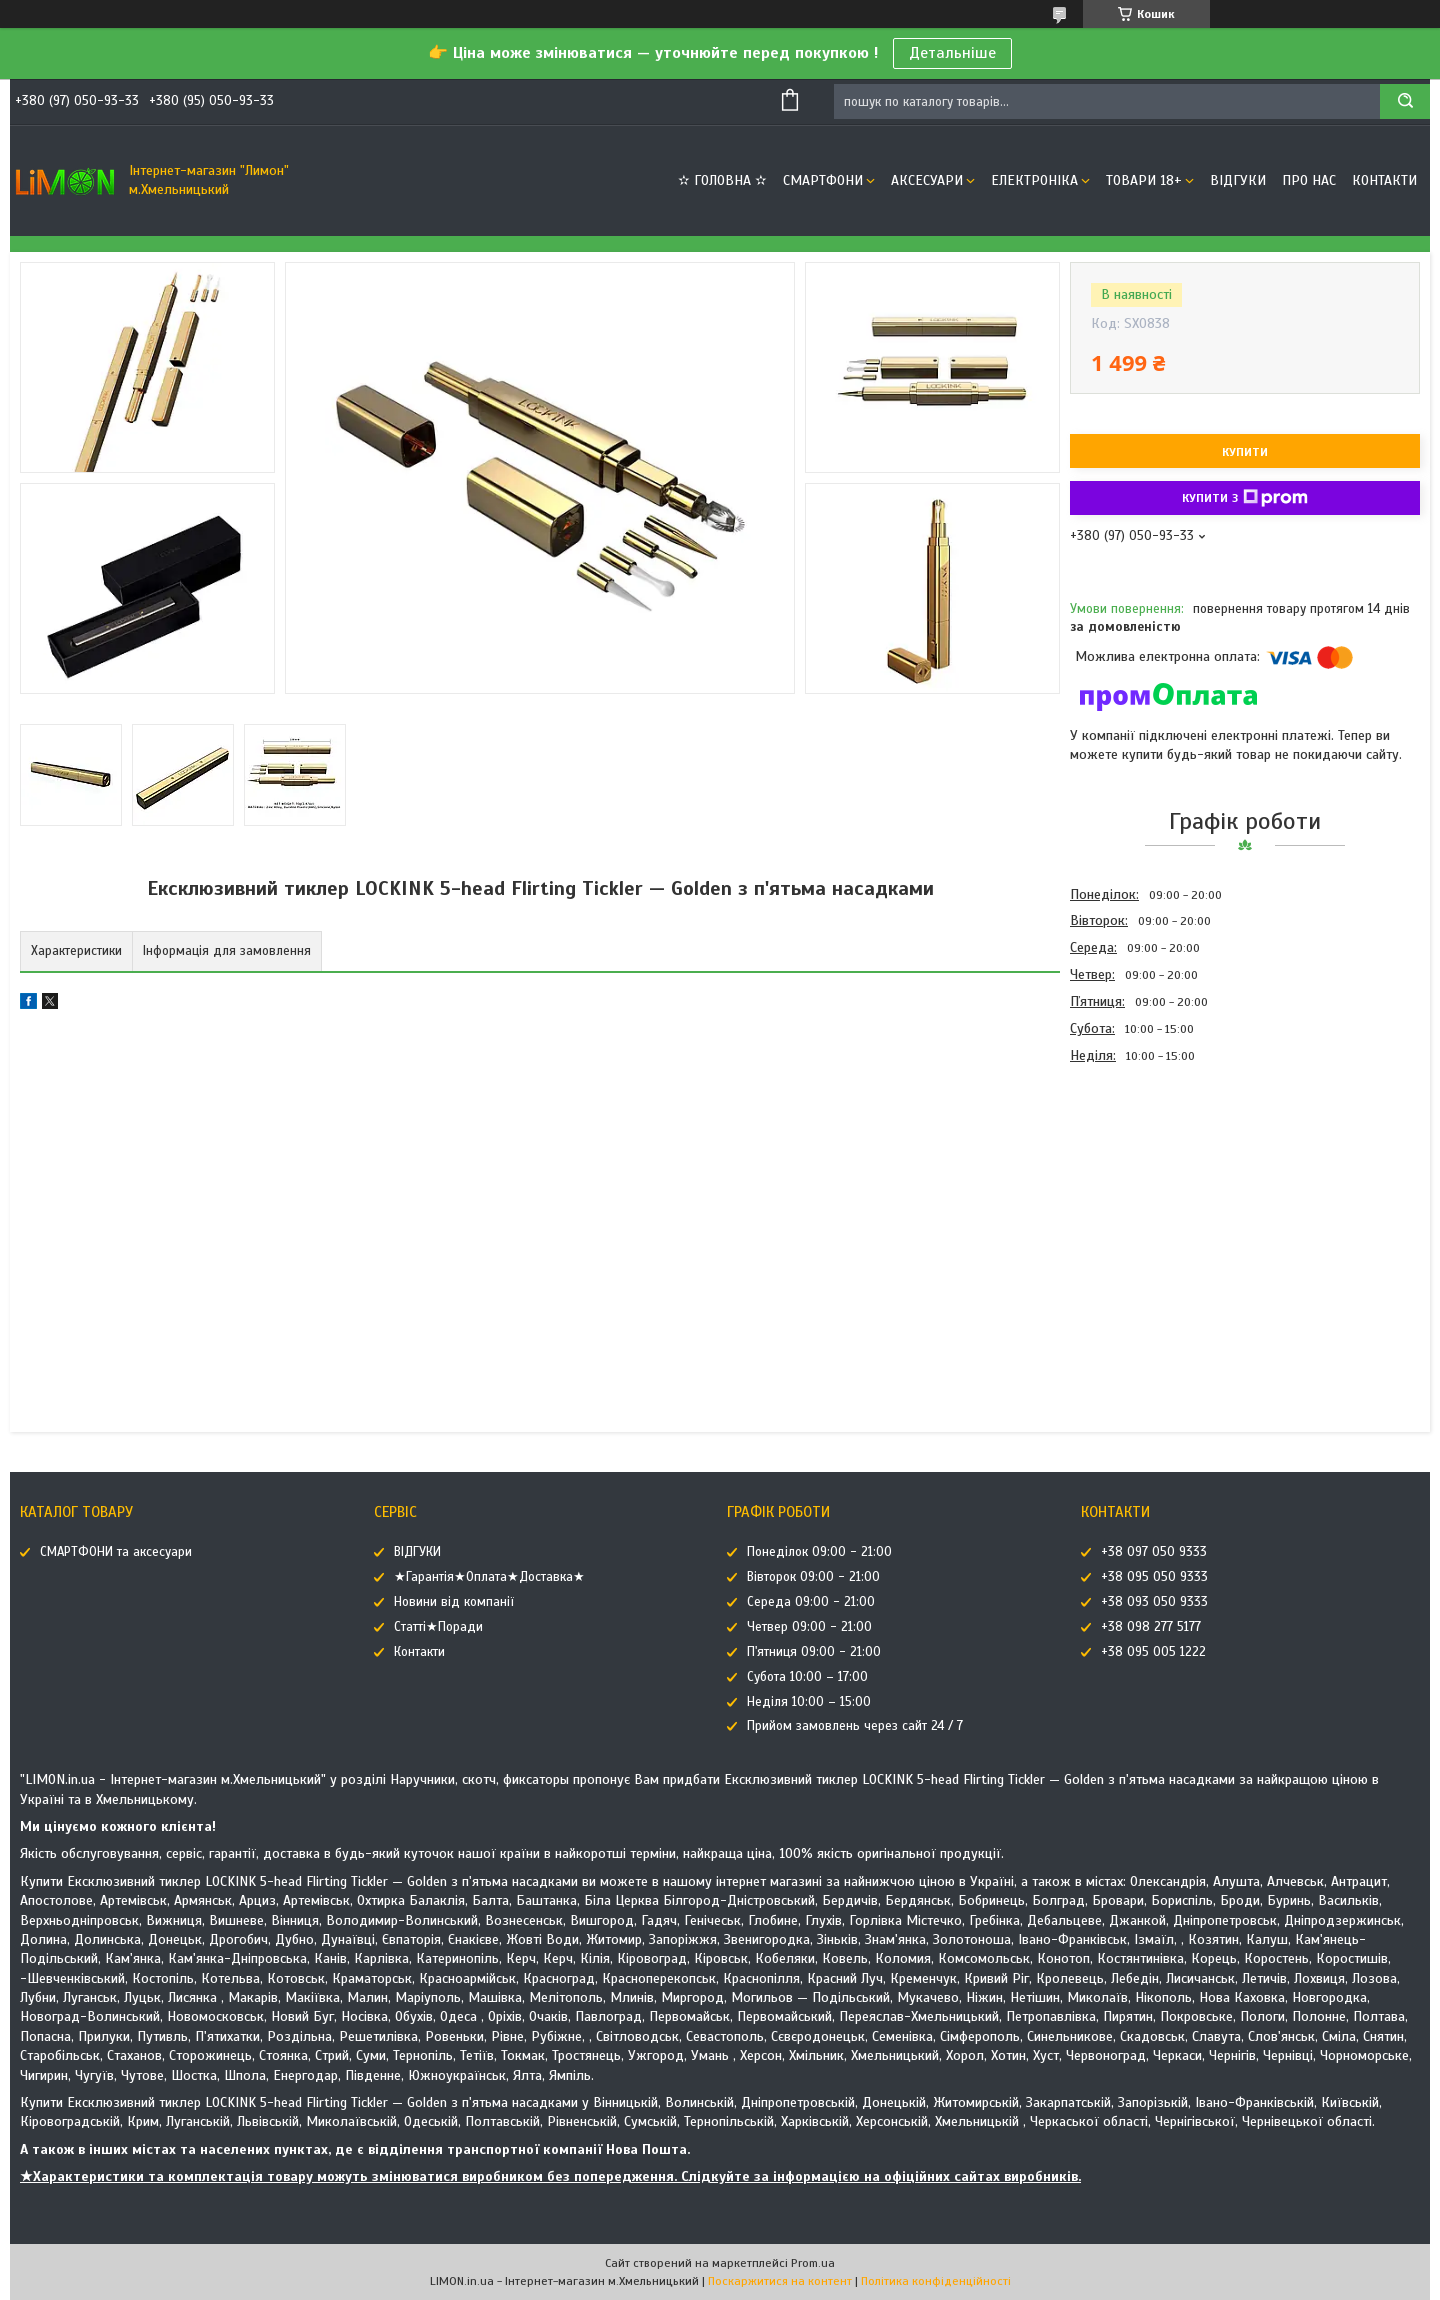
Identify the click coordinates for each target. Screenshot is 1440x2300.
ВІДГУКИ (1238, 180)
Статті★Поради (438, 1627)
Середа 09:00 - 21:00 (811, 1602)
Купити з (1245, 498)
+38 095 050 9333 (1154, 1577)
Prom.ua (813, 2263)
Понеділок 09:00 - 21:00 (819, 1552)
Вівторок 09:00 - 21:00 (813, 1577)
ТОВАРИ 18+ (1144, 180)
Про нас (1309, 180)
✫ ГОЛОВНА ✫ (722, 180)
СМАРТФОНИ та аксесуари (116, 1552)
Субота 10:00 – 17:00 (807, 1677)
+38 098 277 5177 (1151, 1627)
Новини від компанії (454, 1602)
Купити (1245, 452)
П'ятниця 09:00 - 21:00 (814, 1652)
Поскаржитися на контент (780, 2281)
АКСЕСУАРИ (927, 180)
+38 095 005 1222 (1153, 1652)
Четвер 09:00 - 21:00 (809, 1627)
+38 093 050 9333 (1154, 1602)
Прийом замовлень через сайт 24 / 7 (855, 1726)
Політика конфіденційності (936, 2281)
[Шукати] (1405, 101)
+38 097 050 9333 (1154, 1552)
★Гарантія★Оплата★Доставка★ (489, 1577)
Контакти (1384, 180)
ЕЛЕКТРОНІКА (1034, 180)
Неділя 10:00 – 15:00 (809, 1702)
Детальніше (952, 53)
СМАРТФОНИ (823, 180)
